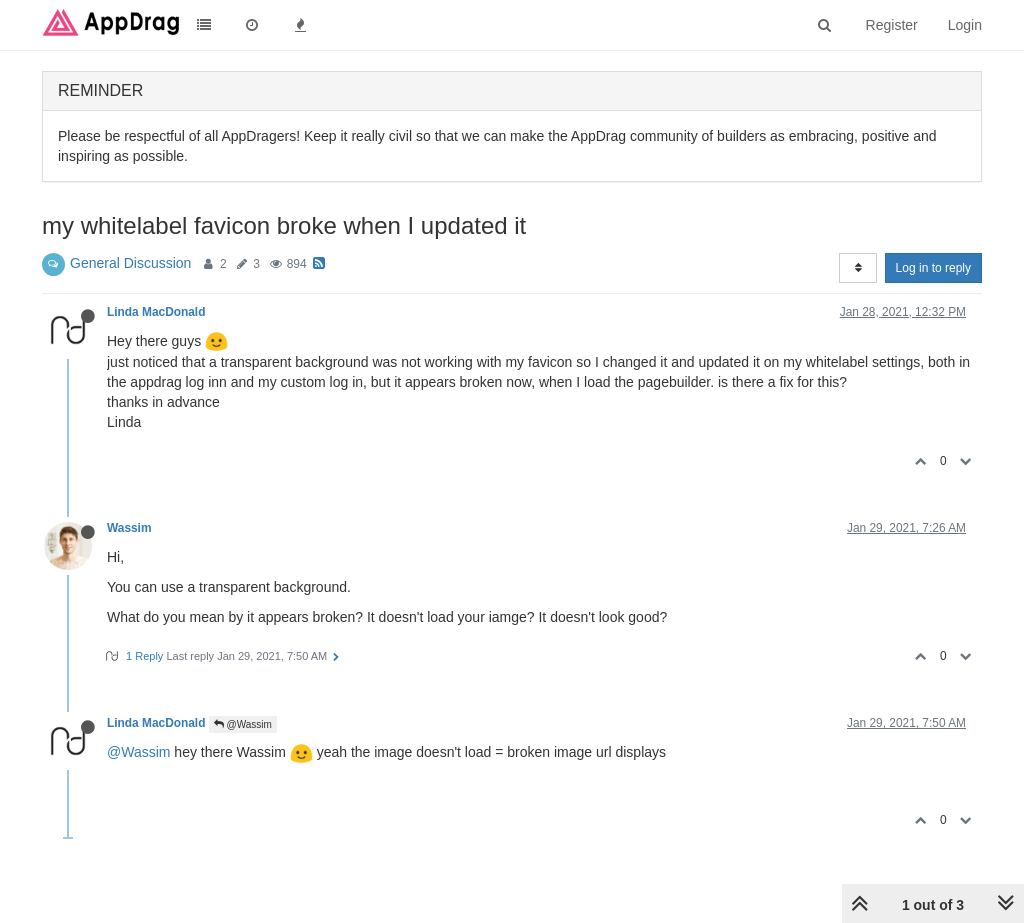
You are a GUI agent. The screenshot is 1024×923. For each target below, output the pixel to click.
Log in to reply (933, 268)
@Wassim (243, 724)
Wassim (129, 528)
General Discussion (130, 263)
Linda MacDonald (156, 312)
